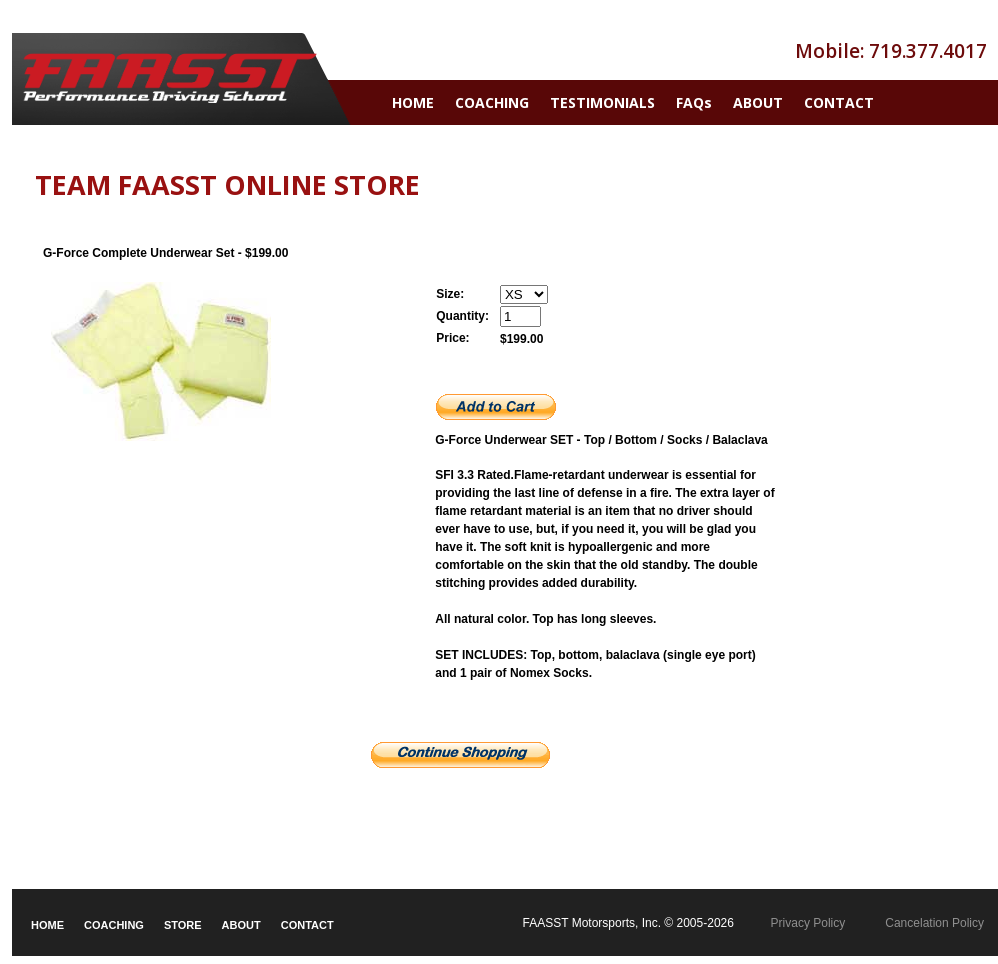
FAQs (694, 102)
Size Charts (467, 710)
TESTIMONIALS (602, 102)
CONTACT (839, 102)
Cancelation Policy (934, 923)
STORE (183, 925)
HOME (413, 102)
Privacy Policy (808, 923)
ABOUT (758, 102)
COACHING (492, 102)
